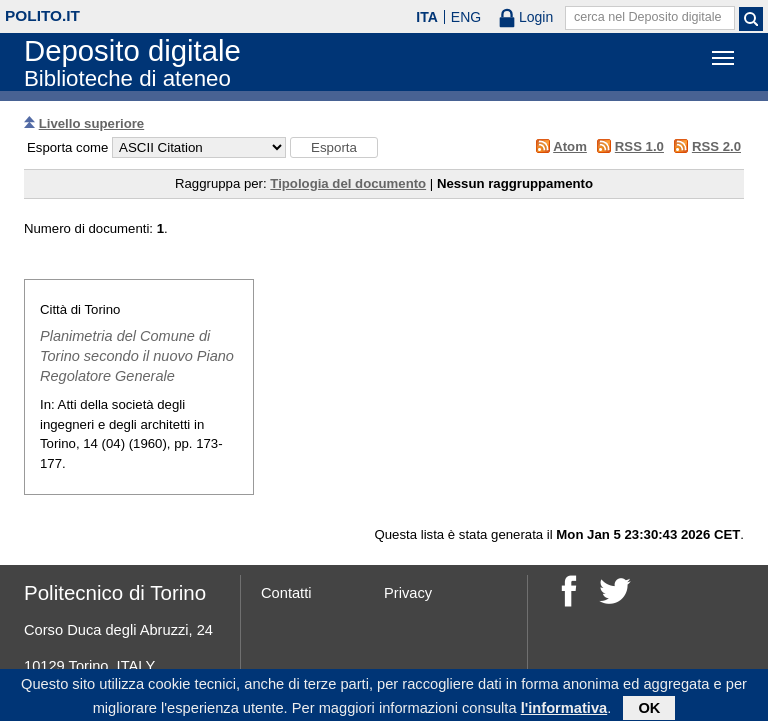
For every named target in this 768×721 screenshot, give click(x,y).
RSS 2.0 (716, 146)
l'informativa (564, 710)
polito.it (42, 15)
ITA (427, 17)
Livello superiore (92, 123)
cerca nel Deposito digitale (648, 17)
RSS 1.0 (639, 146)
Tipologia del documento (348, 183)
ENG (466, 17)
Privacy (408, 593)
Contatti (286, 593)
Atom (570, 146)
